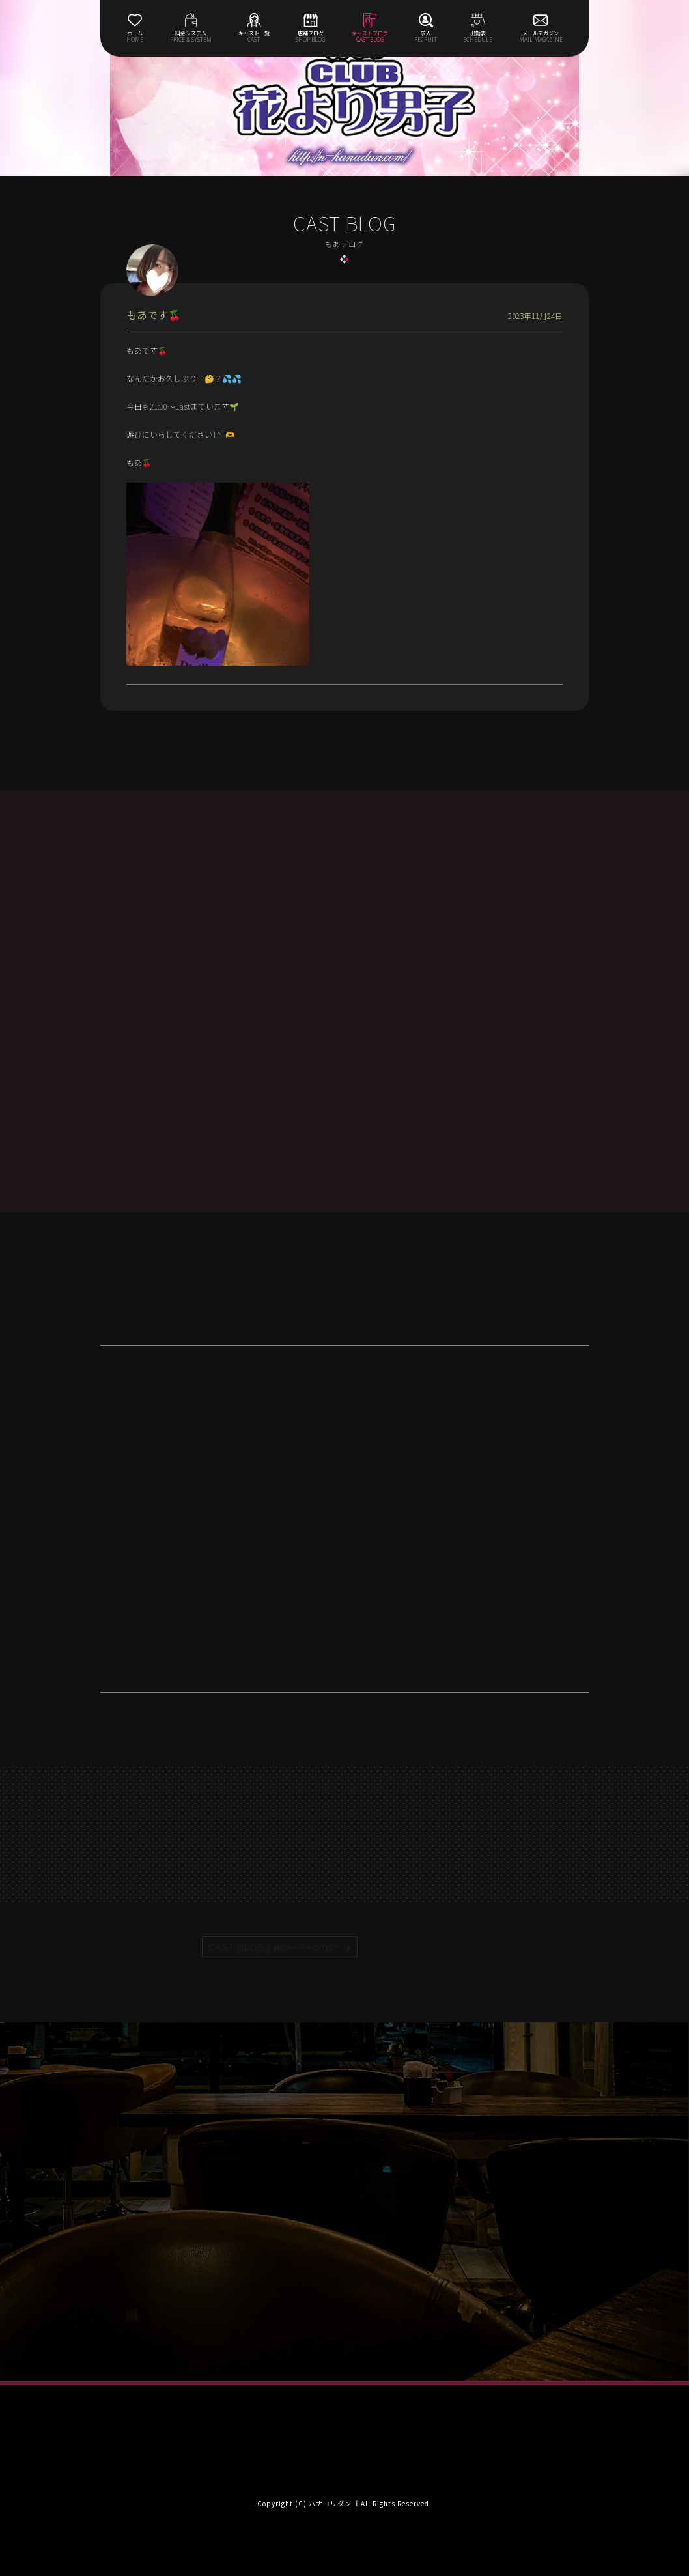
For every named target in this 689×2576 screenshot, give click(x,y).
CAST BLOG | (274, 1947)
